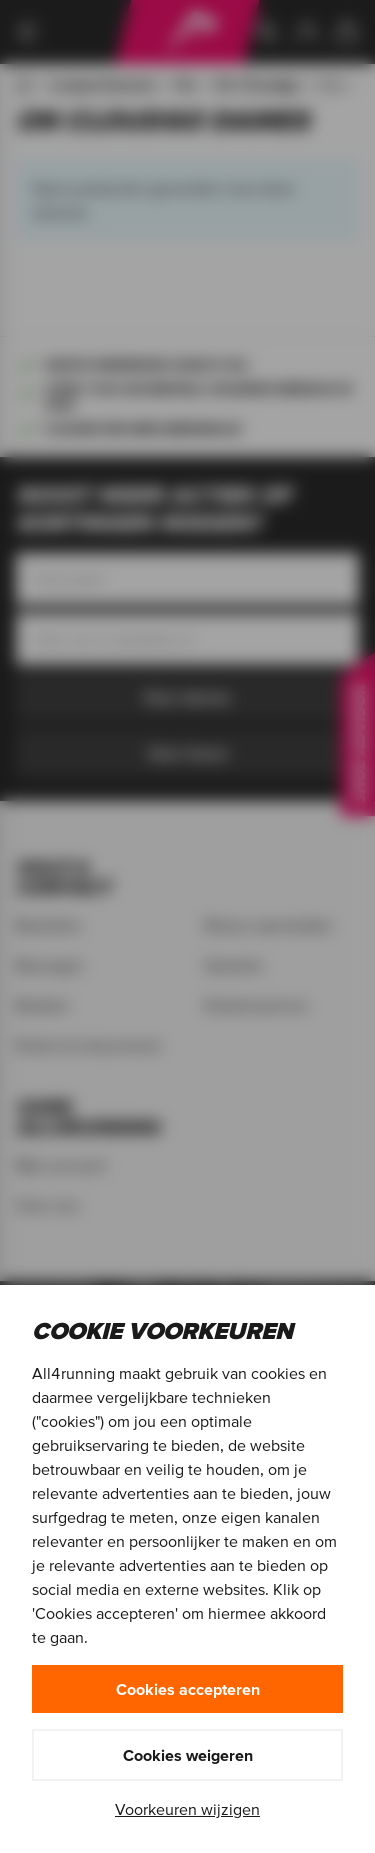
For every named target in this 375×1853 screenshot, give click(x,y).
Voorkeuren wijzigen (187, 1809)
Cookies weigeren (188, 1755)
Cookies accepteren (188, 1689)
